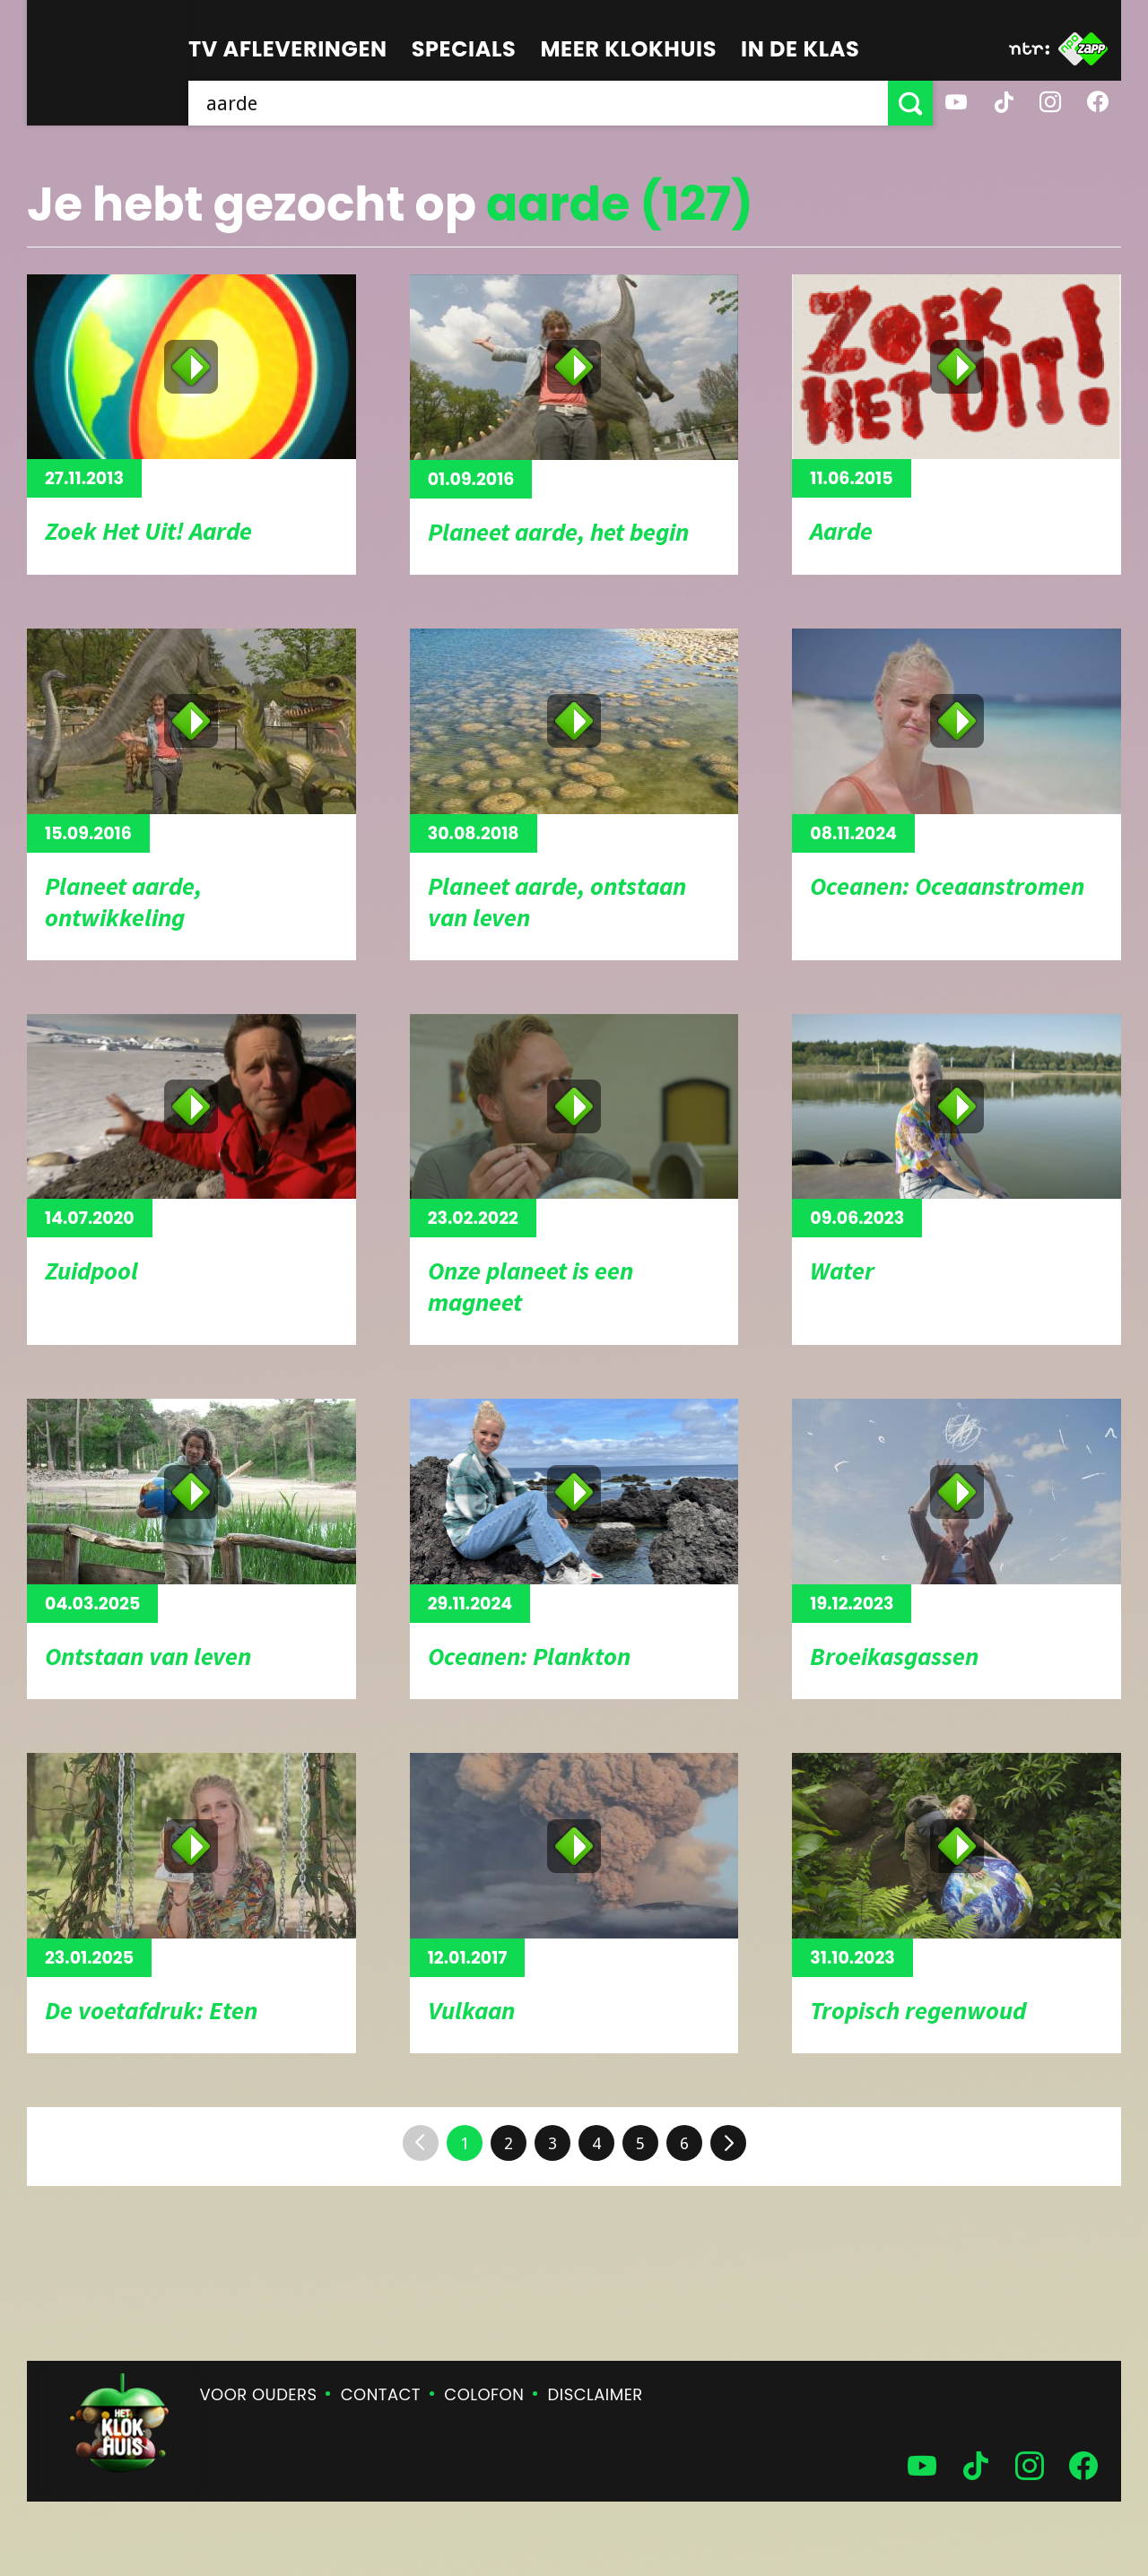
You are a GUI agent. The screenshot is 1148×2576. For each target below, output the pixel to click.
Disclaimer (595, 2394)
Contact (381, 2394)
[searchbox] (538, 103)
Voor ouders (258, 2394)
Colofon (484, 2394)
